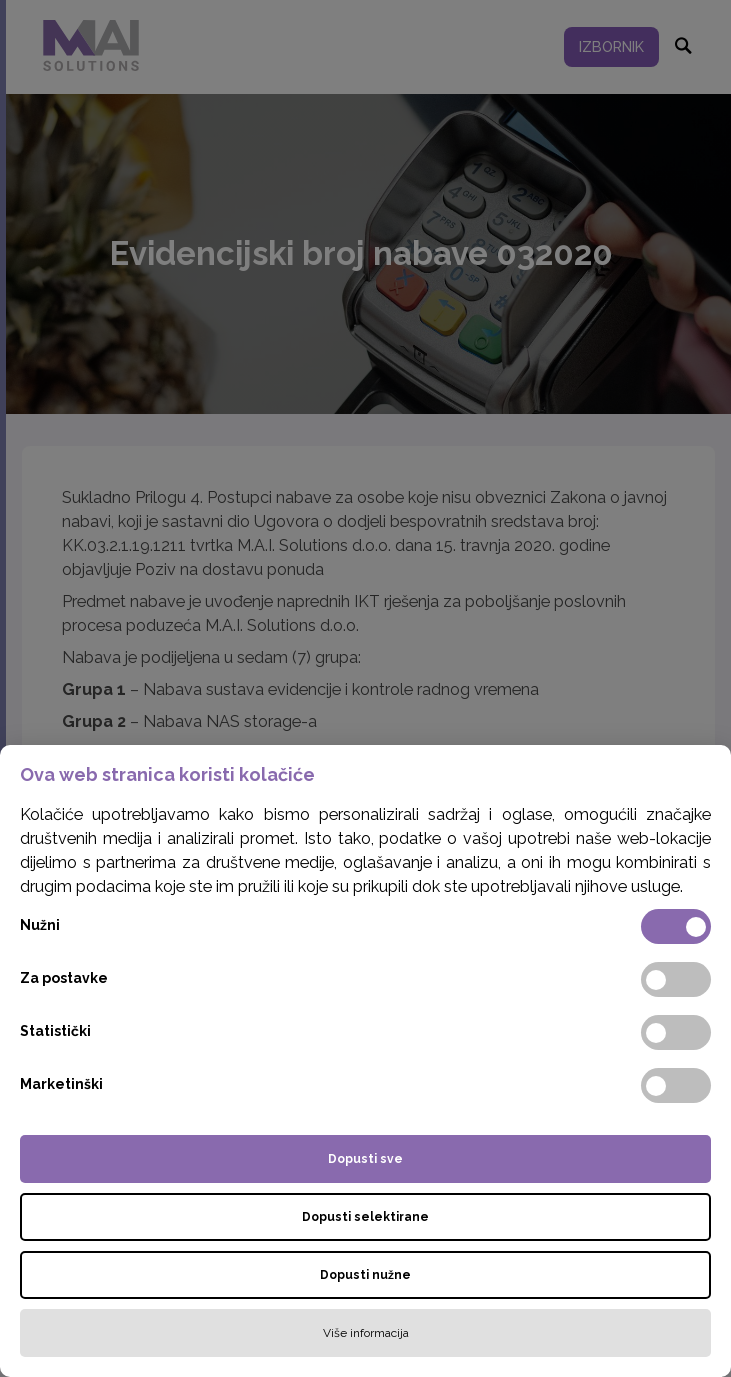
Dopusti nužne (365, 1275)
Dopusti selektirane (365, 1217)
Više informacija (366, 1333)
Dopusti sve (365, 1159)
